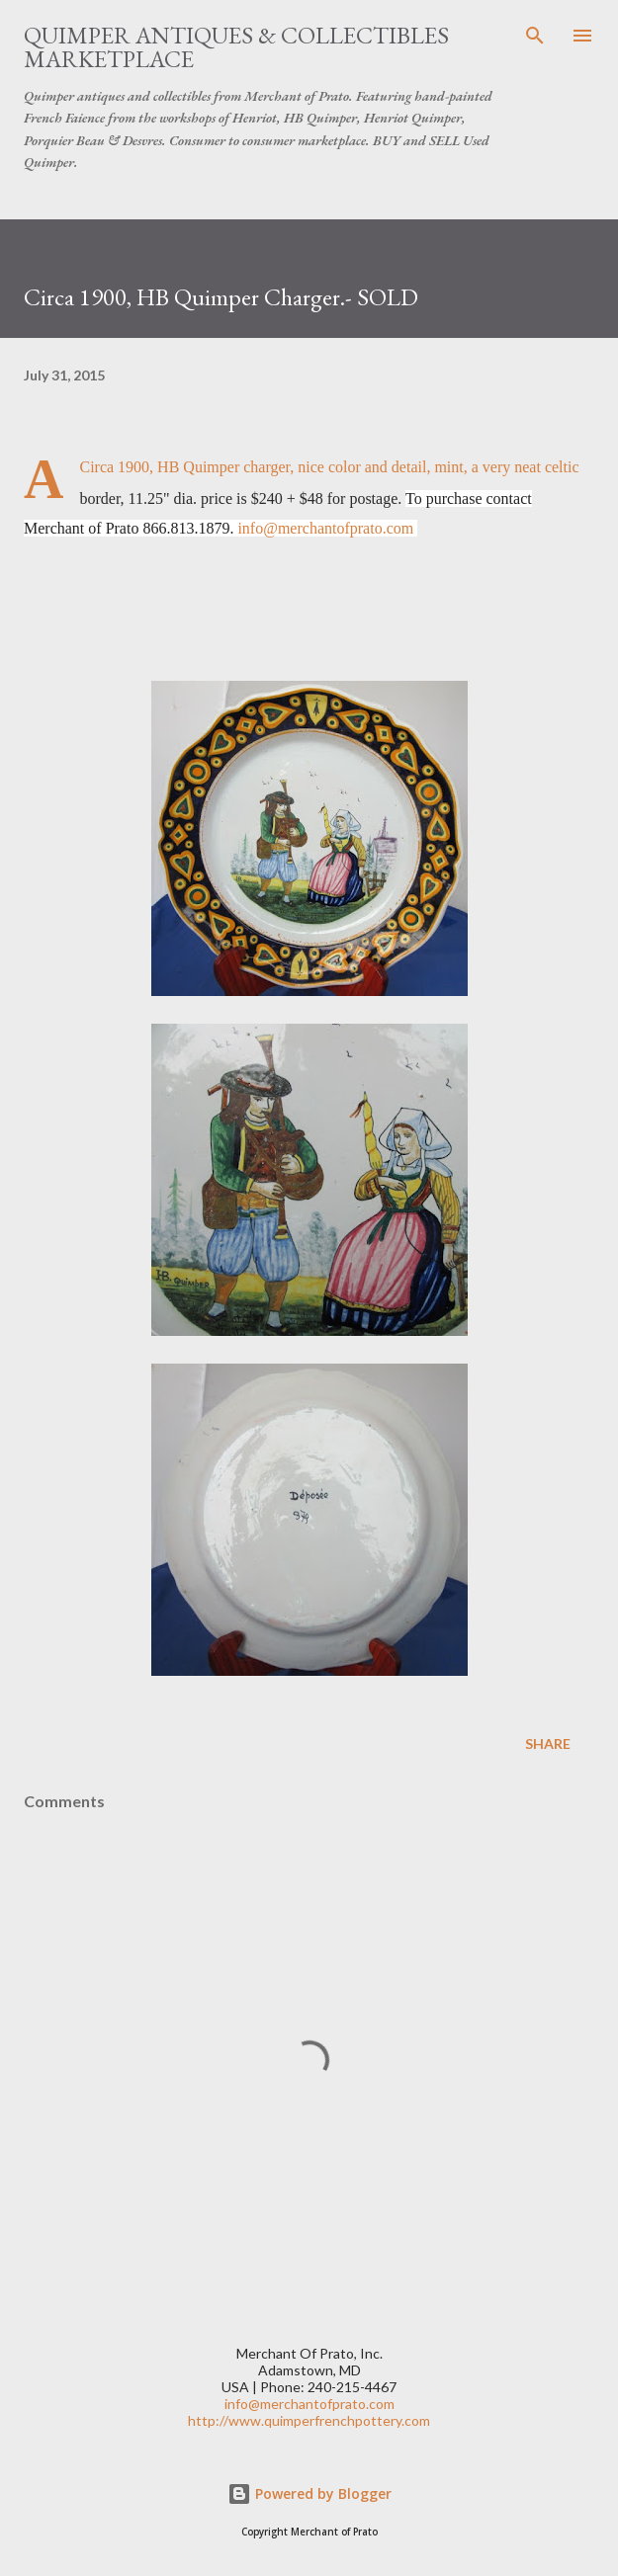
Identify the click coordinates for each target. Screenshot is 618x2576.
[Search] (535, 35)
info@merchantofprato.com (325, 528)
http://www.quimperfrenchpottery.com (309, 2420)
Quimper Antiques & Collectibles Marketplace (236, 47)
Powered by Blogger (309, 2493)
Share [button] (548, 1743)
